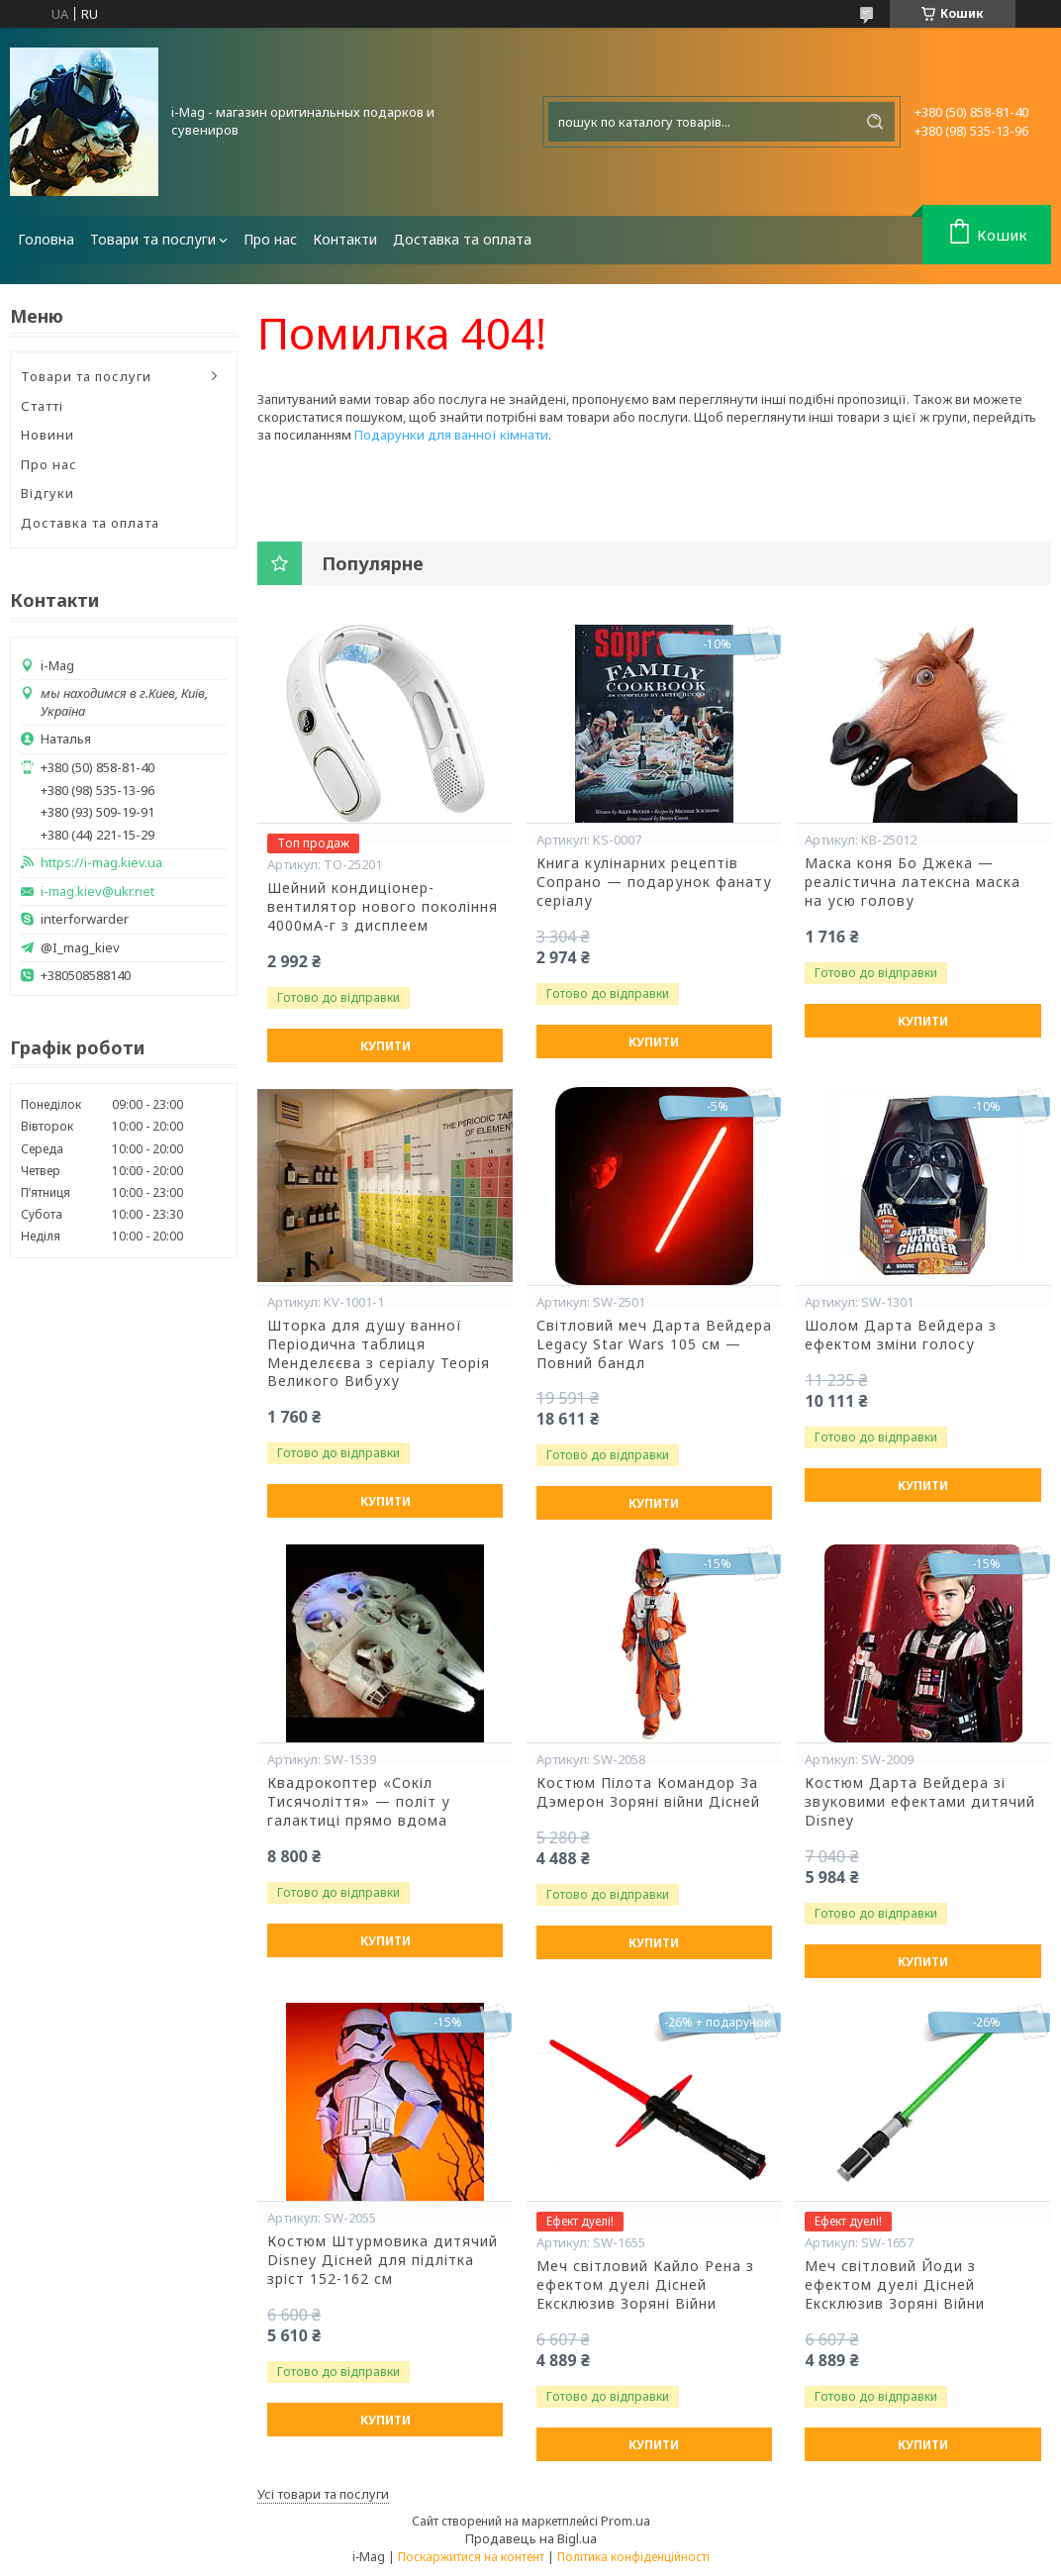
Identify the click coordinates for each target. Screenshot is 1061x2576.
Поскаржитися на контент (471, 2556)
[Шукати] (875, 122)
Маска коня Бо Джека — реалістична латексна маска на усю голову (912, 882)
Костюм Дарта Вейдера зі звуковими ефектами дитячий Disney (920, 1802)
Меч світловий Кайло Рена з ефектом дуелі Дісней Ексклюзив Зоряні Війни (645, 2285)
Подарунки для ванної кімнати (451, 435)
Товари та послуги (153, 239)
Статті (42, 406)
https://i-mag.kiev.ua (101, 862)
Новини (47, 435)
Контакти (345, 239)
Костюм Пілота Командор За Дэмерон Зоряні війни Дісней (648, 1792)
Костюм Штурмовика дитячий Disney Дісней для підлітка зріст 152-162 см (382, 2260)
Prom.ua (625, 2520)
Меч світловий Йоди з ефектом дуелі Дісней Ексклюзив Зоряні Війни (895, 2285)
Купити (385, 1046)
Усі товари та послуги (323, 2494)
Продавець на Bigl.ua (531, 2538)
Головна (46, 239)
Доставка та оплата (462, 239)
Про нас (270, 239)
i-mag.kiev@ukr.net (97, 891)
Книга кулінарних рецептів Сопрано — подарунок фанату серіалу (654, 882)
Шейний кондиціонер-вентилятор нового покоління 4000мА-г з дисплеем (382, 907)
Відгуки (47, 493)
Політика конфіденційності (633, 2556)
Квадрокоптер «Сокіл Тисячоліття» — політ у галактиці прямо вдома (358, 1802)
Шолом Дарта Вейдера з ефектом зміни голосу (901, 1335)
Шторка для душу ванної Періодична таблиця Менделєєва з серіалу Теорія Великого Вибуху (378, 1354)
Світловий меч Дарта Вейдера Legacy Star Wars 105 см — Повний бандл (654, 1344)
